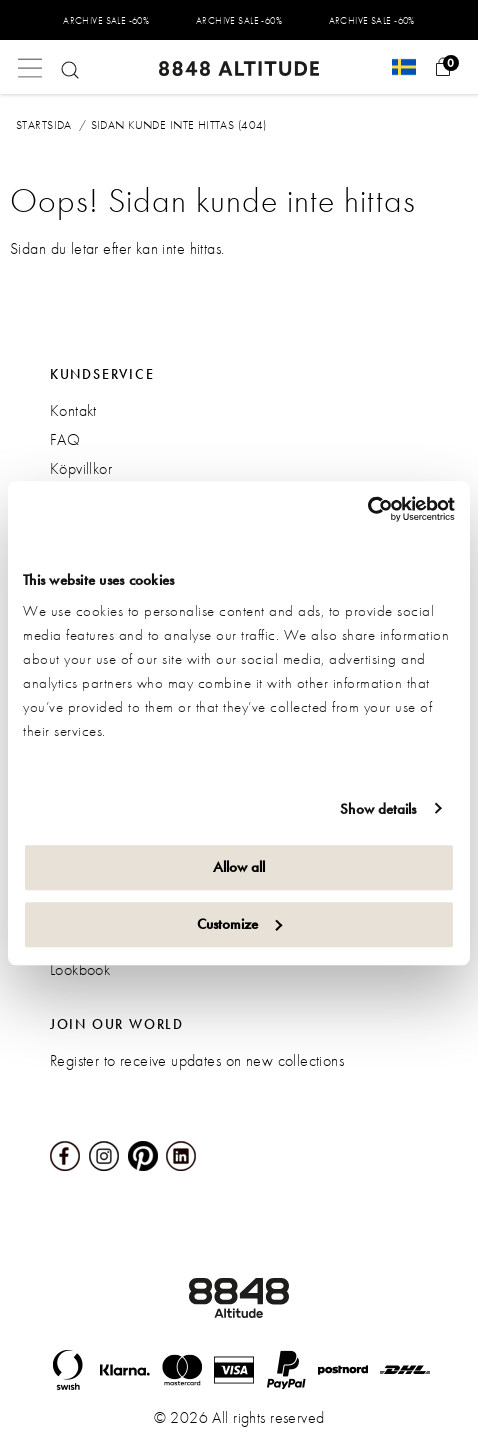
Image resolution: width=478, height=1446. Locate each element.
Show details (378, 809)
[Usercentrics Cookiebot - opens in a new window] (367, 509)
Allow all (239, 867)
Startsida (44, 125)
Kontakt (73, 410)
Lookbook (80, 969)
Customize (239, 924)
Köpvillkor (81, 468)
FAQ (65, 439)
